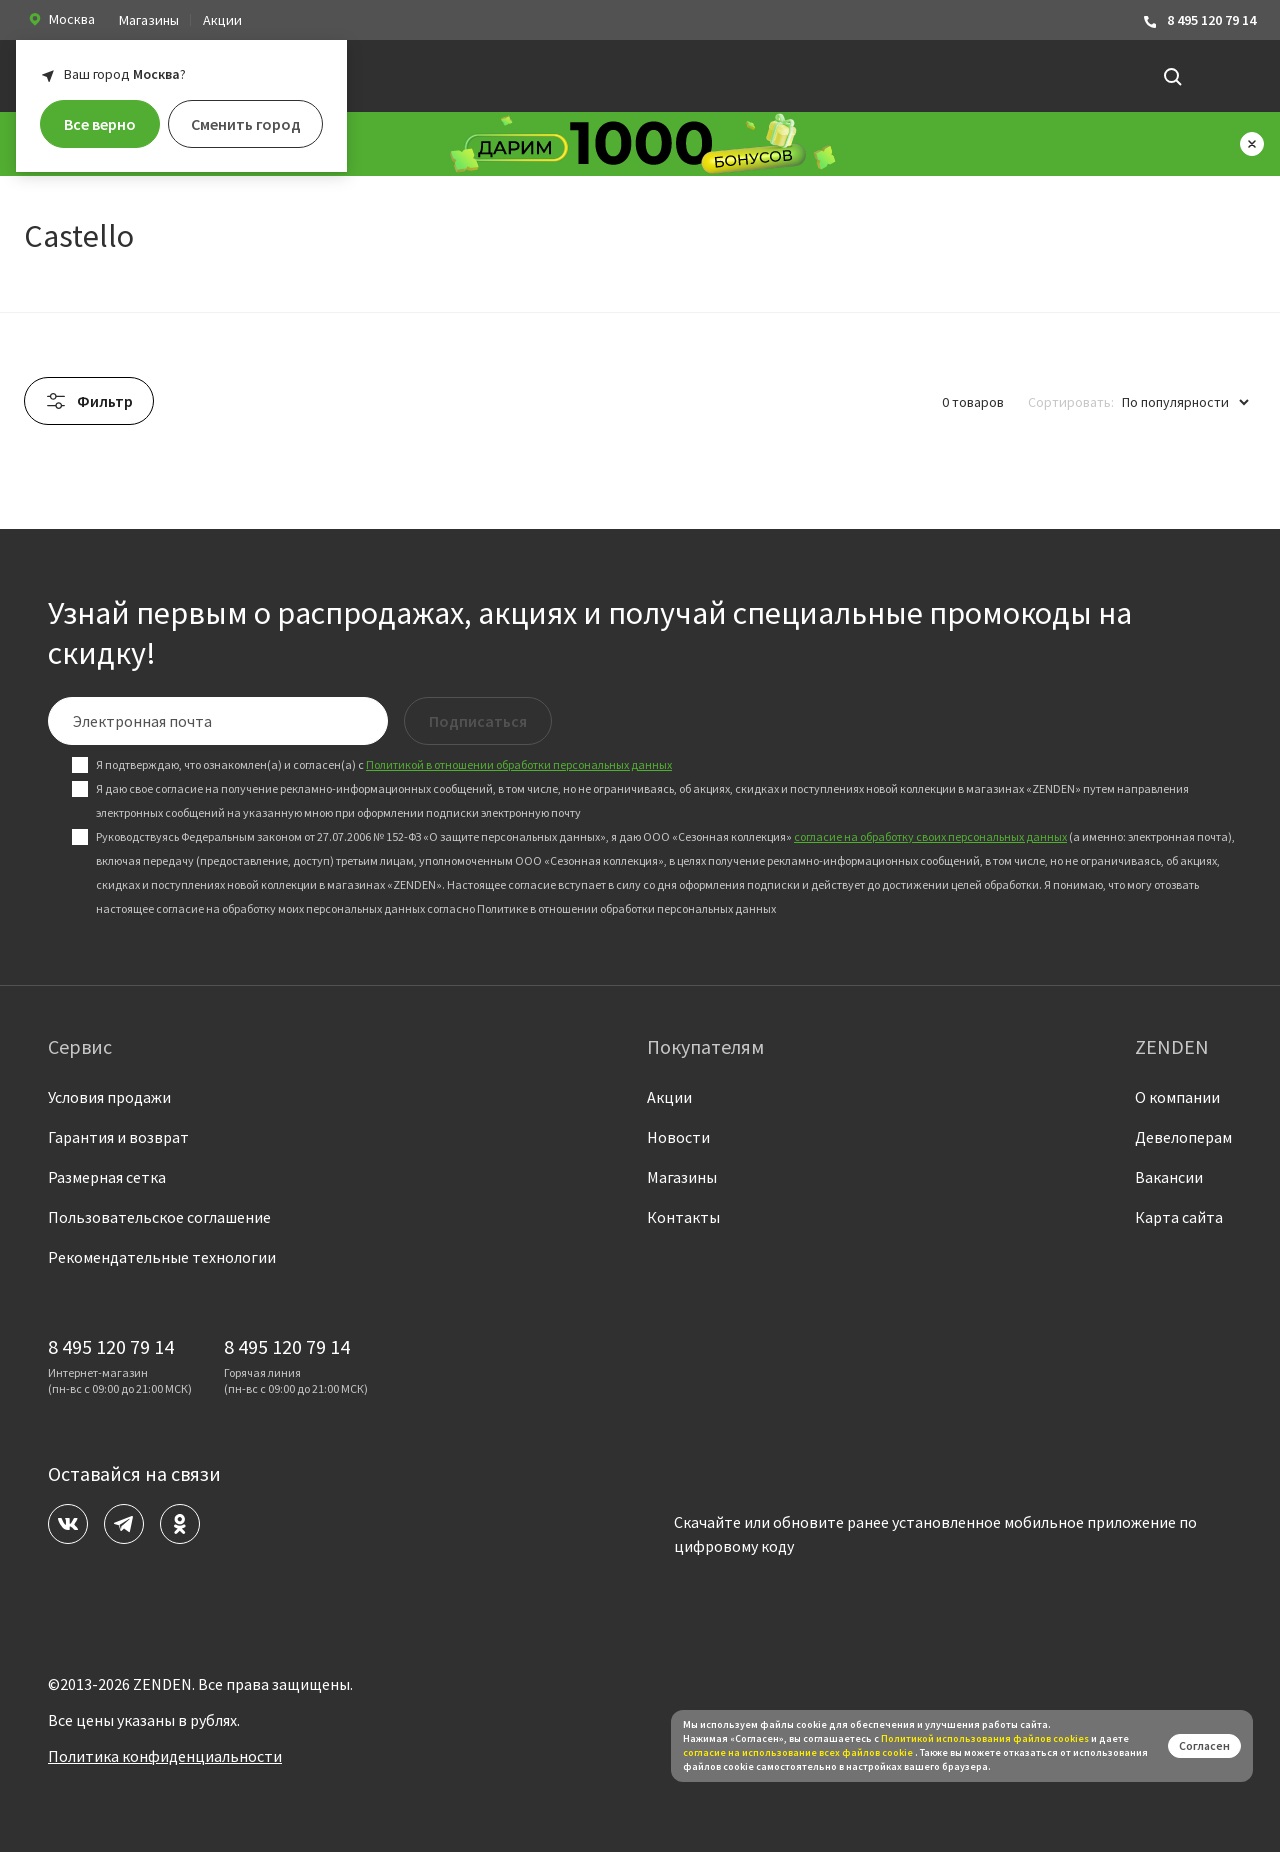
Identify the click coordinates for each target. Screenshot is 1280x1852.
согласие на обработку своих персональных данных (930, 836)
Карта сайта (1179, 1217)
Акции (222, 20)
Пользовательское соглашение (159, 1217)
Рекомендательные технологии (162, 1257)
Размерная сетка (107, 1177)
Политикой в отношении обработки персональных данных (519, 764)
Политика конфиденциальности (165, 1756)
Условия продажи (109, 1097)
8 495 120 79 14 (1199, 20)
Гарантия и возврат (118, 1137)
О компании (1177, 1097)
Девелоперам (1183, 1137)
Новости (678, 1137)
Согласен (1204, 1745)
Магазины (149, 20)
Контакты (683, 1217)
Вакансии (1169, 1177)
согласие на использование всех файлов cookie (799, 1752)
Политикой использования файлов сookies (985, 1738)
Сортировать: (1071, 402)
